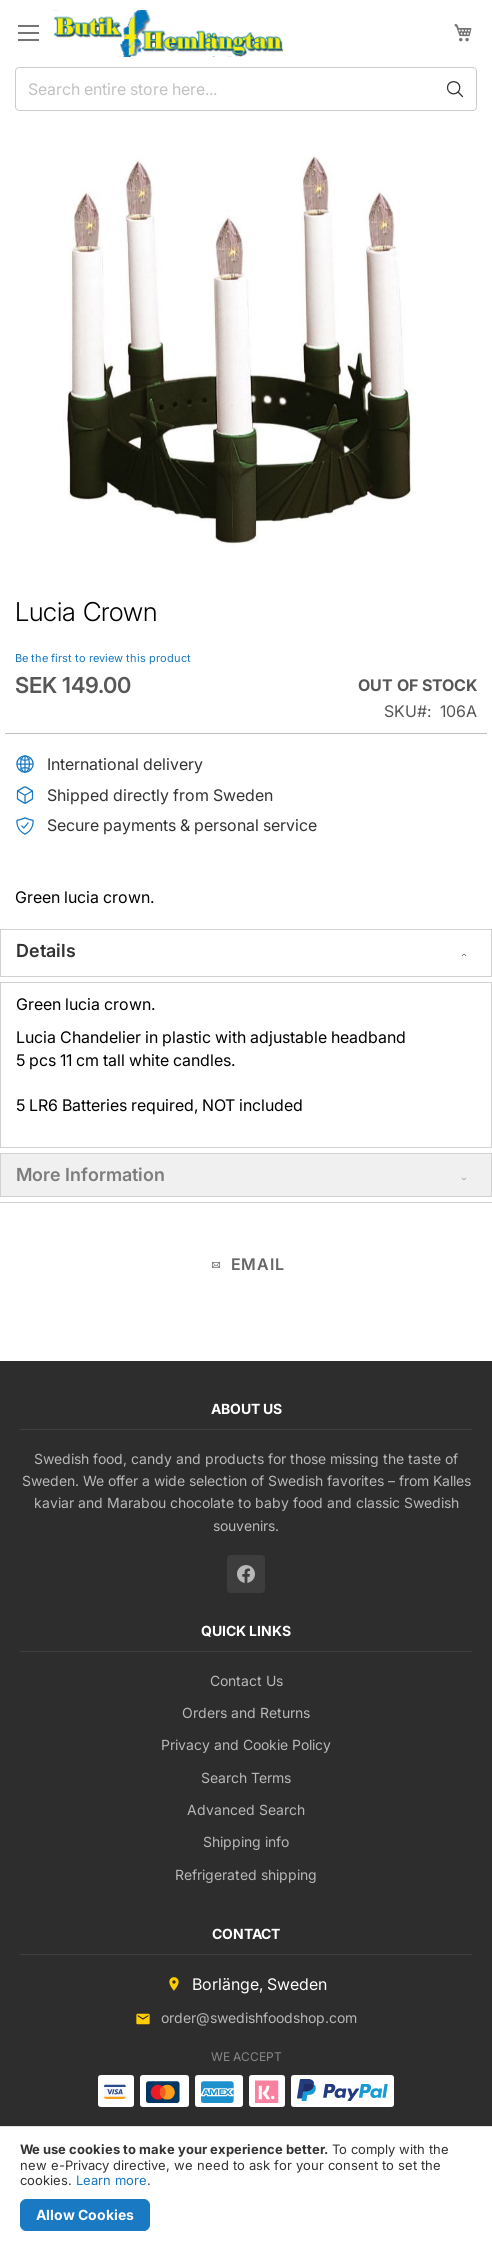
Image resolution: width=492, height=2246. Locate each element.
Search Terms (246, 1777)
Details (46, 950)
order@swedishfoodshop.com (259, 2017)
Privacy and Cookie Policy (246, 1744)
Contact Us (246, 1680)
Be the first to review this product (103, 658)
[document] (246, 2186)
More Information (90, 1174)
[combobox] (246, 89)
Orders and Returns (246, 1712)
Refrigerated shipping (246, 1874)
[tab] (246, 953)
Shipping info (246, 1841)
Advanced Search (246, 1809)
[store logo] (168, 33)
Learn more (111, 2180)
